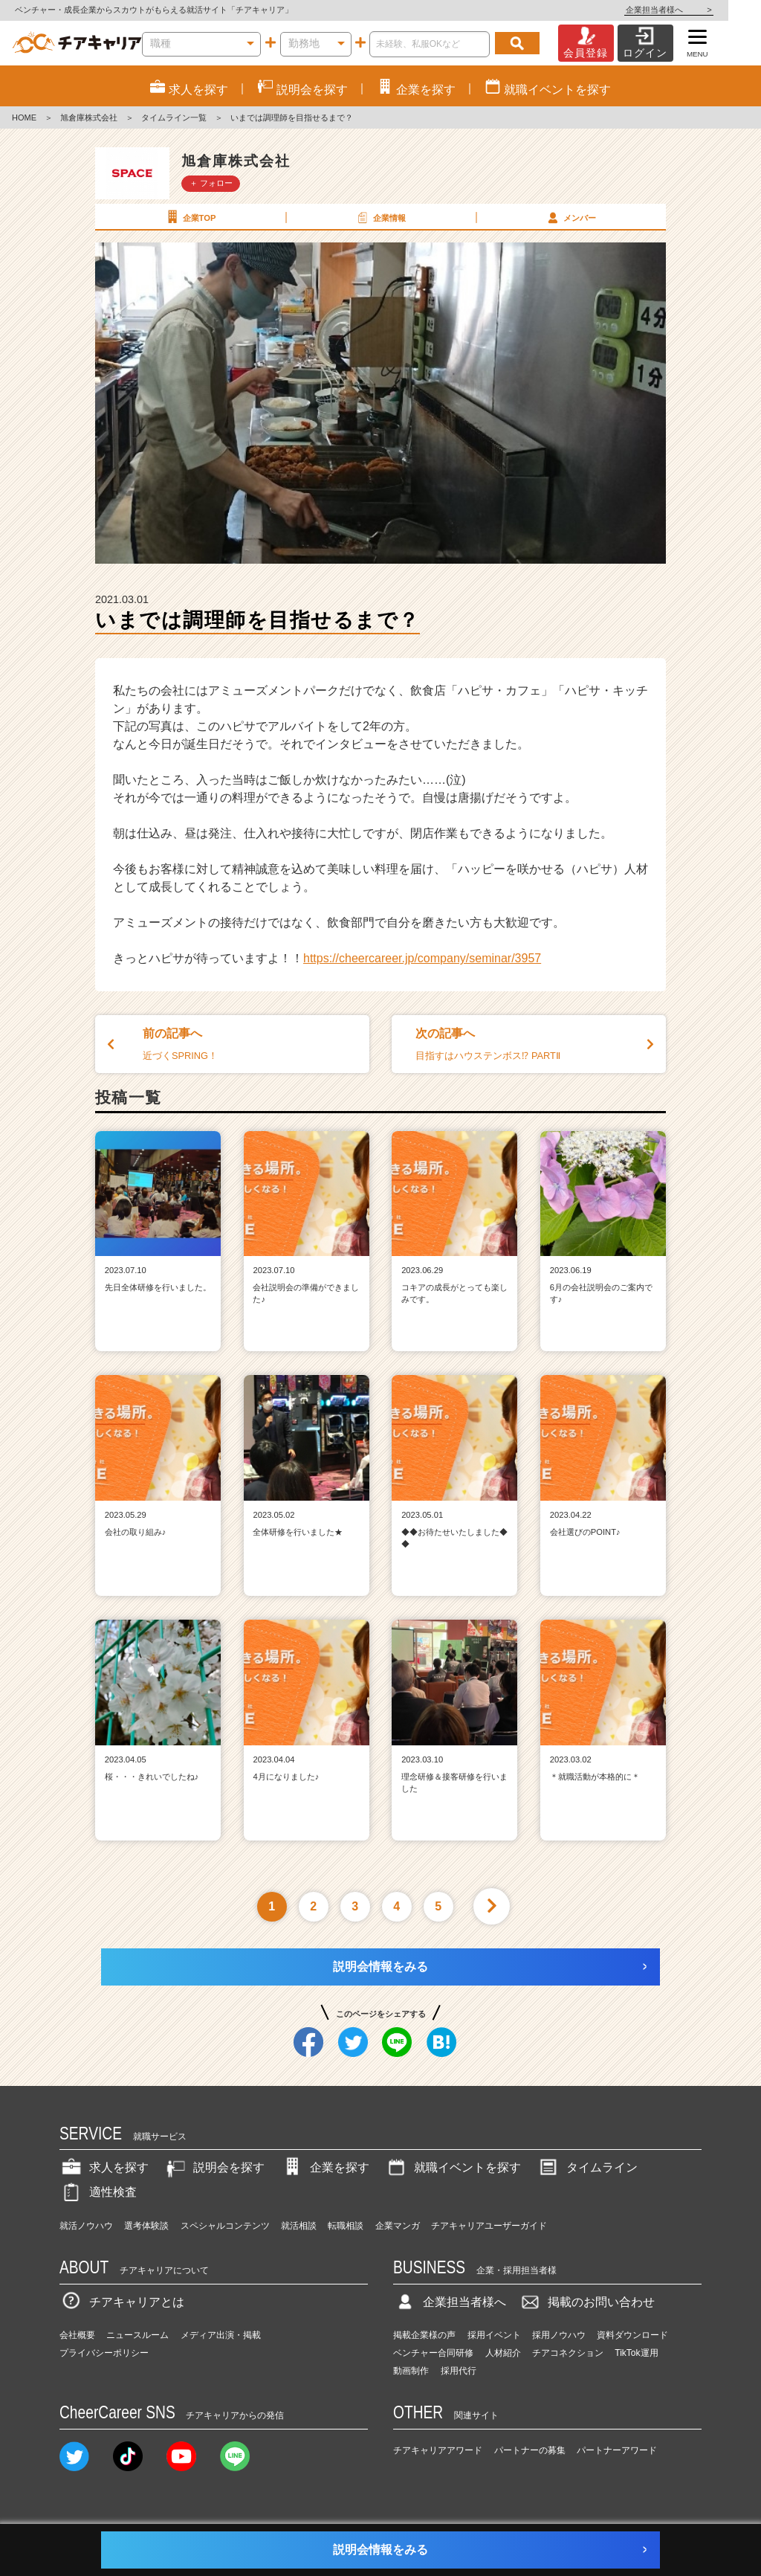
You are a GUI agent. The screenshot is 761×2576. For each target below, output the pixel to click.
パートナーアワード (617, 2450)
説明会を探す (214, 2167)
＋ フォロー (211, 182)
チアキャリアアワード (437, 2450)
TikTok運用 (636, 2353)
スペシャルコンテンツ (225, 2226)
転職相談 (345, 2226)
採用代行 (458, 2371)
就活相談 (299, 2226)
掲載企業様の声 (424, 2335)
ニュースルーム (137, 2335)
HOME (24, 117)
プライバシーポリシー (104, 2353)
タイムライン (587, 2167)
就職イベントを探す (452, 2167)
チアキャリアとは (121, 2301)
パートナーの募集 (530, 2450)
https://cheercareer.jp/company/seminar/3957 (422, 958)
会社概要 (77, 2335)
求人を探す (104, 2167)
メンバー (570, 217)
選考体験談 (146, 2226)
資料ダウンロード (632, 2335)
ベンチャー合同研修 (433, 2353)
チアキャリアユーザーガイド (489, 2226)
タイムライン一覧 (174, 117)
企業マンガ (397, 2226)
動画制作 (411, 2371)
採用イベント (494, 2335)
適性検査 (98, 2191)
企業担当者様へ (701, 9)
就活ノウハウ (86, 2226)
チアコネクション (567, 2353)
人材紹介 (503, 2353)
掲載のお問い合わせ (586, 2301)
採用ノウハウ (559, 2335)
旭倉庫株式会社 (88, 117)
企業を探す (324, 2167)
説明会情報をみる (380, 1966)
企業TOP (189, 217)
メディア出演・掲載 (221, 2335)
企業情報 (380, 217)
